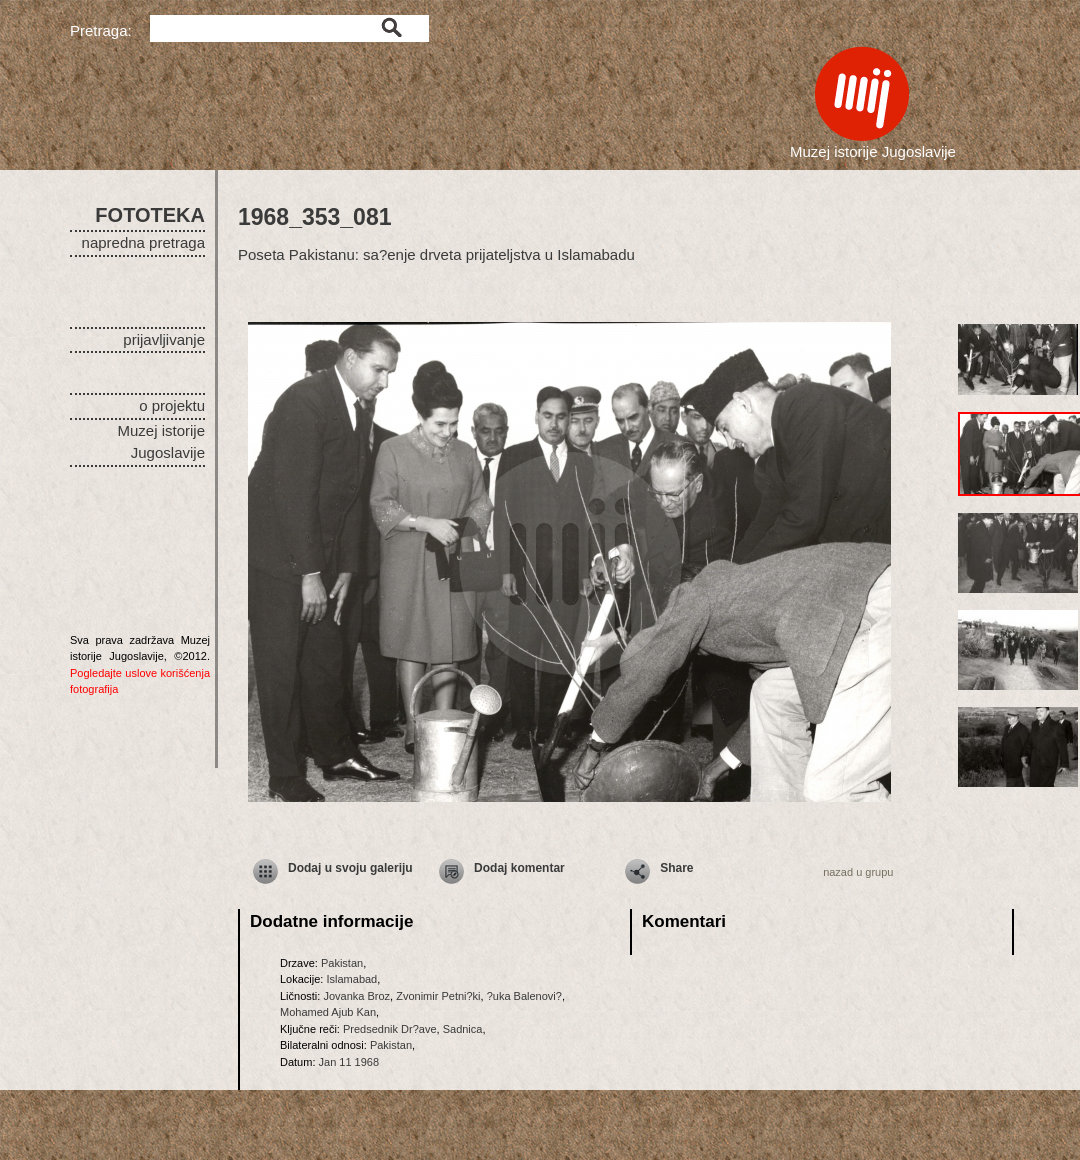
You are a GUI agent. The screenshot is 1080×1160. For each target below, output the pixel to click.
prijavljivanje (164, 339)
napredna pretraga (143, 242)
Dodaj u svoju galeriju (350, 868)
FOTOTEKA (150, 215)
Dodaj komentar (519, 868)
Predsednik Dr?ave (390, 1029)
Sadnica (463, 1029)
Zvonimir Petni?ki (438, 996)
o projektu (172, 405)
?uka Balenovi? (524, 996)
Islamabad (351, 979)
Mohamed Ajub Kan (328, 1012)
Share (676, 868)
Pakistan (342, 963)
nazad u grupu (858, 872)
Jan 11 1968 (349, 1062)
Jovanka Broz (356, 996)
